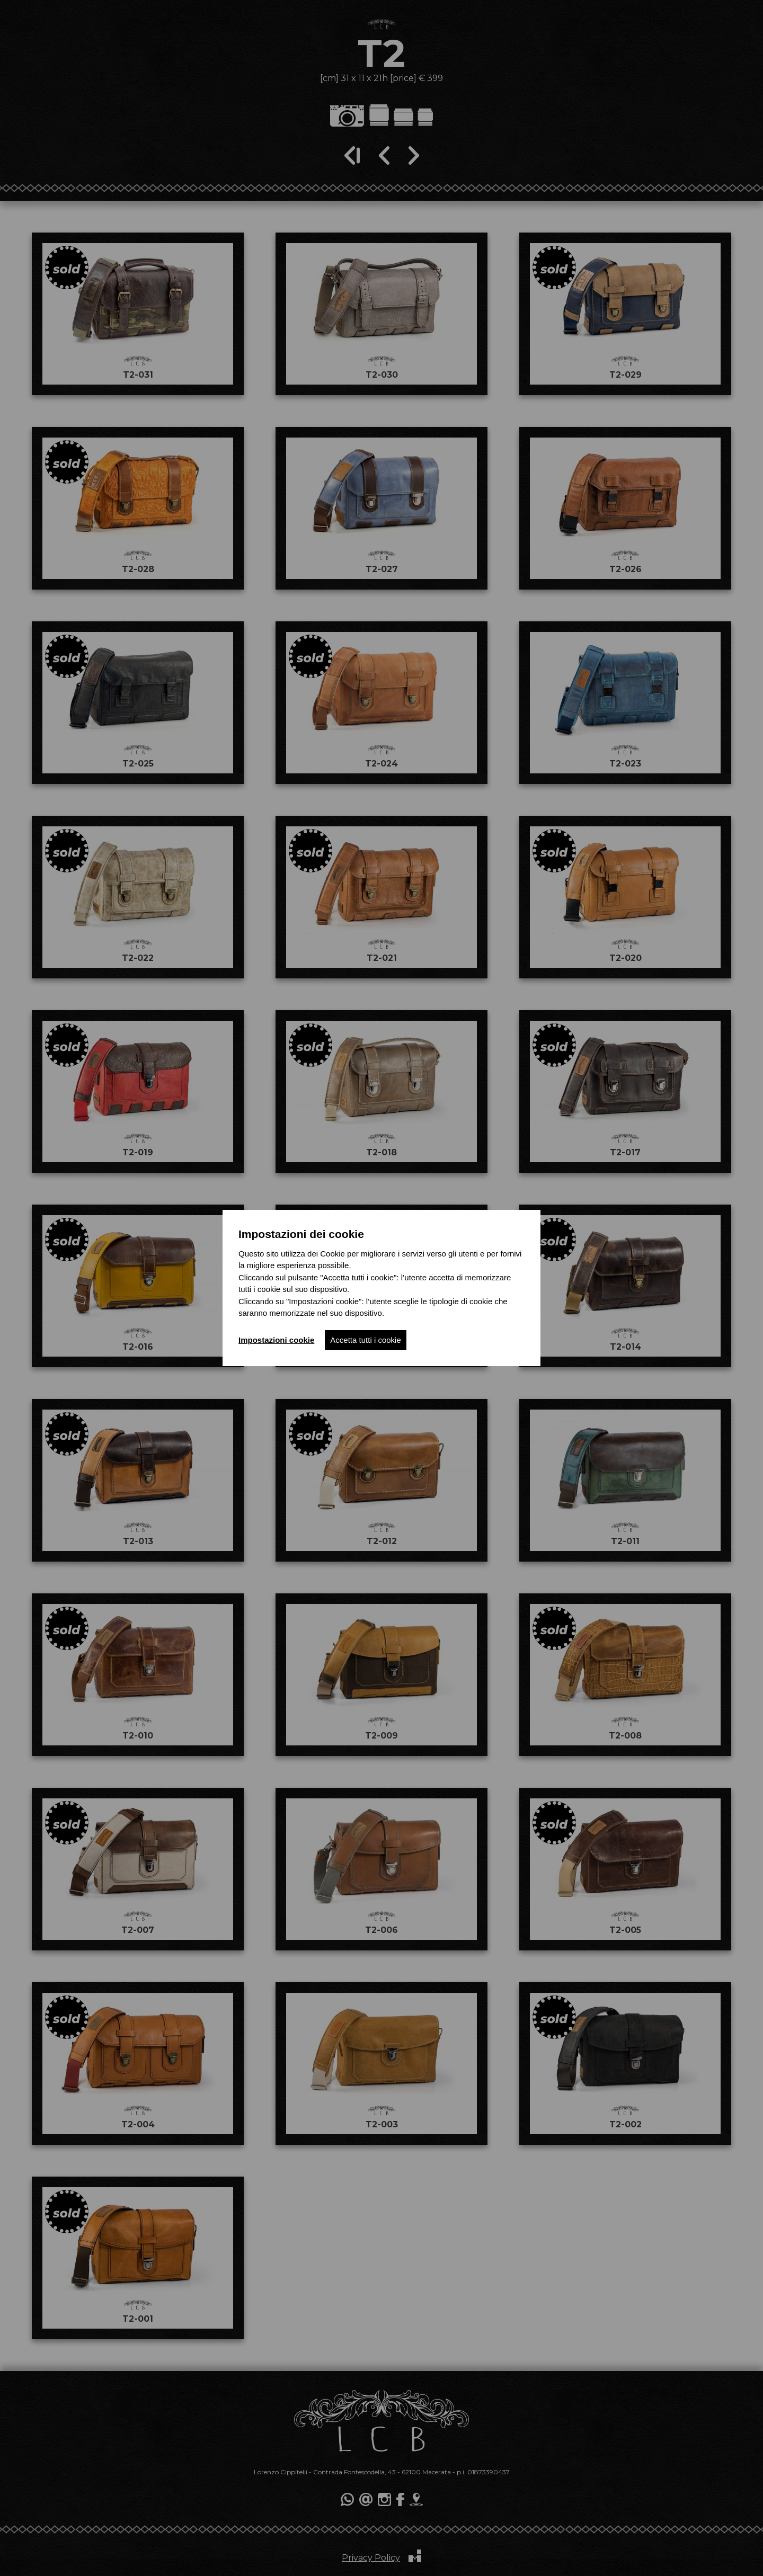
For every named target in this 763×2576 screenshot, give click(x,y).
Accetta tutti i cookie (365, 1339)
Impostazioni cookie (276, 1339)
